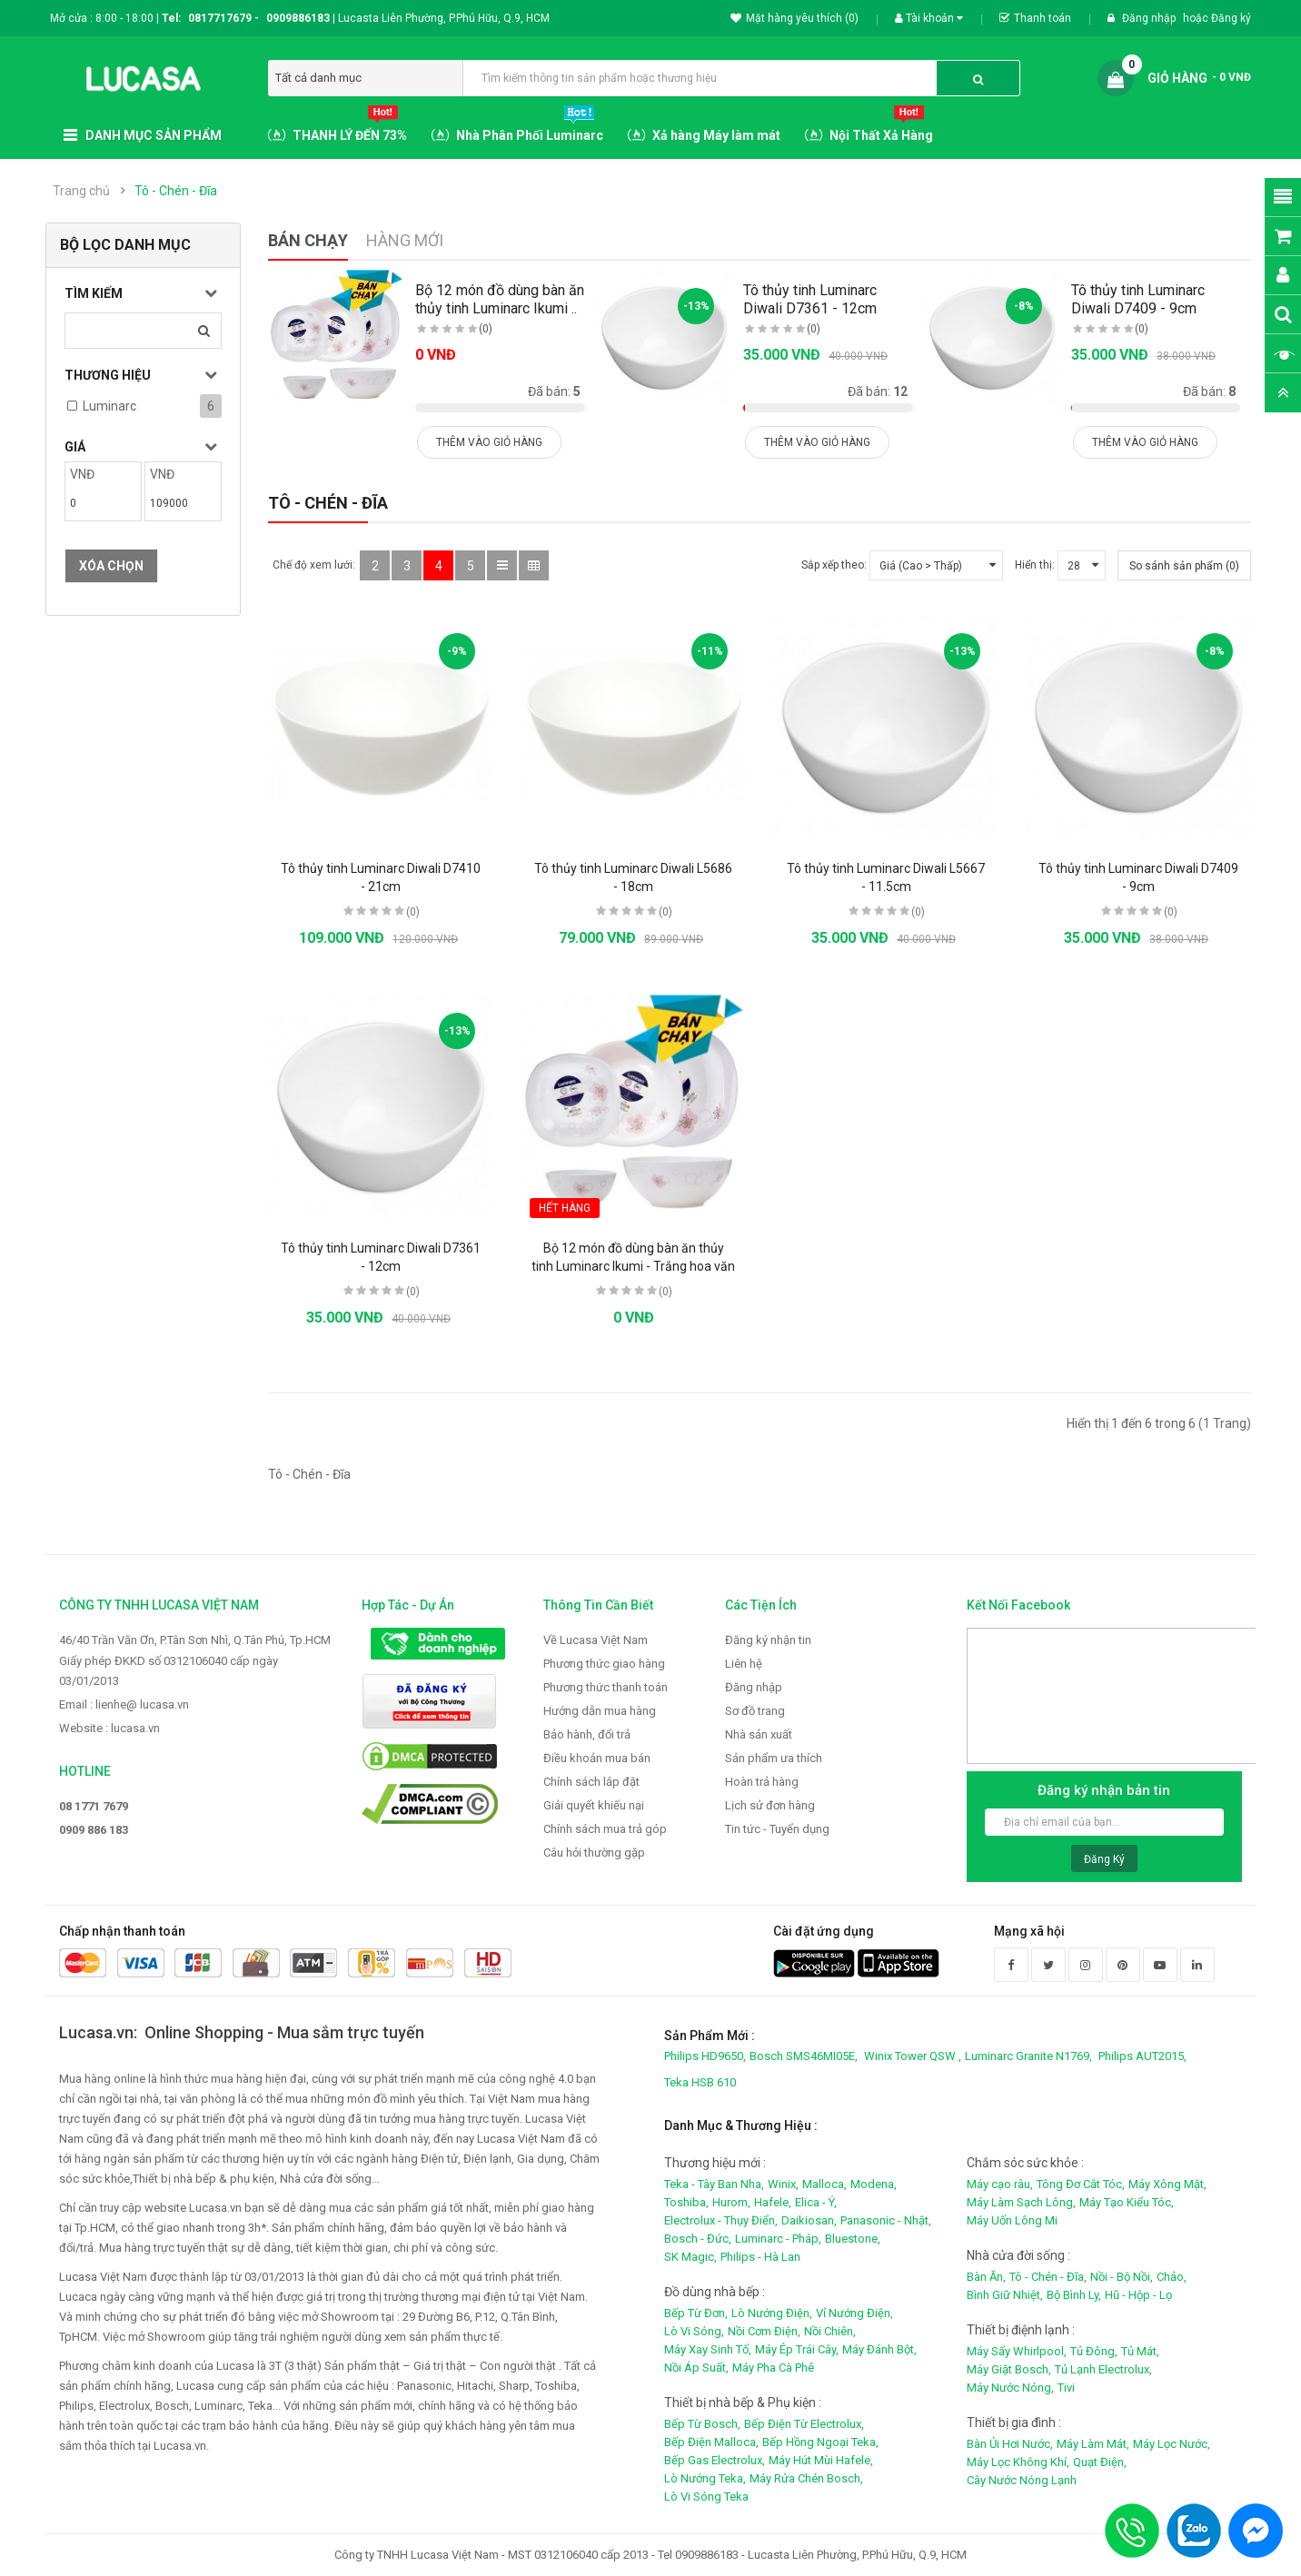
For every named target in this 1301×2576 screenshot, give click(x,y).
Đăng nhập (1150, 18)
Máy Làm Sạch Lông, (1021, 2202)
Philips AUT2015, (1142, 2056)
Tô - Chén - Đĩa (175, 190)
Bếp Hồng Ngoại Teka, (820, 2442)
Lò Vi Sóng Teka (706, 2496)
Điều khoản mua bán (596, 1758)
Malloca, (824, 2184)
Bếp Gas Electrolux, (714, 2460)
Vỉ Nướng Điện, (854, 2313)
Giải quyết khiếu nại (593, 1805)
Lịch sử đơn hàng (770, 1805)
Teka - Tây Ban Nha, (714, 2184)
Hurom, (731, 2202)
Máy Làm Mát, (1093, 2444)
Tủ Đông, (1093, 2351)
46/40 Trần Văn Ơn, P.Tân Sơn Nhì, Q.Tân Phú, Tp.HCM (195, 1640)
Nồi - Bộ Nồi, (1121, 2277)
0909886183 (300, 18)
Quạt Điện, (1100, 2462)
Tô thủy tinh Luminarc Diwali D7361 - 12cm (810, 299)
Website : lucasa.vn (109, 1728)
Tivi (1066, 2387)
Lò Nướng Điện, (771, 2313)
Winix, (783, 2184)
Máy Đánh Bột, (879, 2349)
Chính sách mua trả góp (605, 1829)
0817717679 (220, 18)
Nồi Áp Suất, (696, 2367)
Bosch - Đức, (697, 2238)
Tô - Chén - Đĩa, (1048, 2277)
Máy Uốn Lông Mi (1012, 2220)
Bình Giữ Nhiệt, (1005, 2295)
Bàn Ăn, (986, 2277)
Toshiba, (686, 2202)
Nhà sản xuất (758, 1734)
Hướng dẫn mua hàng (599, 1711)
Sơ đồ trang (755, 1711)
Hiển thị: (1035, 565)
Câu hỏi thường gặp (594, 1852)
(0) (485, 328)
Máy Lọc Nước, (1171, 2444)
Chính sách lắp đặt (591, 1781)
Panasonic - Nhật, (885, 2220)
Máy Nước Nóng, (1010, 2387)
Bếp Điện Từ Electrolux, (804, 2424)
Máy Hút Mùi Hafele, (821, 2460)
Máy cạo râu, (1000, 2184)
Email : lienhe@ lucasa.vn (124, 1704)
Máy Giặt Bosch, (1009, 2369)
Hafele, (772, 2202)
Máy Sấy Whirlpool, (1017, 2351)
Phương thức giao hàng (604, 1663)
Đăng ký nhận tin (768, 1640)
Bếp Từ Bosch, (702, 2424)
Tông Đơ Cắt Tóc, (1081, 2184)
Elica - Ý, (816, 2202)
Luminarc (109, 406)
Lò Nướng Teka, (705, 2478)
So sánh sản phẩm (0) (1184, 566)
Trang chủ (81, 190)
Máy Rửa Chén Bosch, (806, 2478)
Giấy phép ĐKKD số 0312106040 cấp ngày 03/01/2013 (168, 1671)
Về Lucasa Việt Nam (595, 1640)
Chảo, (1172, 2277)
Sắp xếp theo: (834, 565)
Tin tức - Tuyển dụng (777, 1829)
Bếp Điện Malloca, (711, 2442)
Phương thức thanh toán (605, 1687)
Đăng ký (1231, 18)
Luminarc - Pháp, (778, 2238)
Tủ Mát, (1140, 2351)
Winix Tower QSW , (912, 2056)
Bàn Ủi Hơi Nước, (1010, 2444)
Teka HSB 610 (700, 2082)
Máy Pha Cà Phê (773, 2367)
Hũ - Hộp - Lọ (1138, 2295)
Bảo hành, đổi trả (587, 1734)
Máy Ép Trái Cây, (797, 2349)
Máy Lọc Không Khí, (1018, 2462)
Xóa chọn (111, 566)
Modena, (873, 2184)
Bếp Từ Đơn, (696, 2313)
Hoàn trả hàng (762, 1781)
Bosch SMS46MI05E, (804, 2056)
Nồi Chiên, (830, 2331)
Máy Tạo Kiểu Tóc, (1126, 2202)
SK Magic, (690, 2257)
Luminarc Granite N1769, (1028, 2056)
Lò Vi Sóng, (694, 2331)
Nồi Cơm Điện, (764, 2331)
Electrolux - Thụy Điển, (721, 2220)
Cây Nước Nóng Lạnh (1022, 2480)
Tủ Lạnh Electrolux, (1103, 2369)
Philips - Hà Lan (760, 2257)
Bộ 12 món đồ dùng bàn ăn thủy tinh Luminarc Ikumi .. (499, 299)
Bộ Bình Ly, (1074, 2295)
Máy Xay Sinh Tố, (707, 2349)
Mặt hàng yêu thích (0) (794, 18)
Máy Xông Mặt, (1167, 2184)
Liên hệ (743, 1663)
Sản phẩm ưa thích (773, 1758)
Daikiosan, (809, 2220)
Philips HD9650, (705, 2056)
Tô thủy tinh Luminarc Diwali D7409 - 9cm (1138, 299)
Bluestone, (852, 2238)
